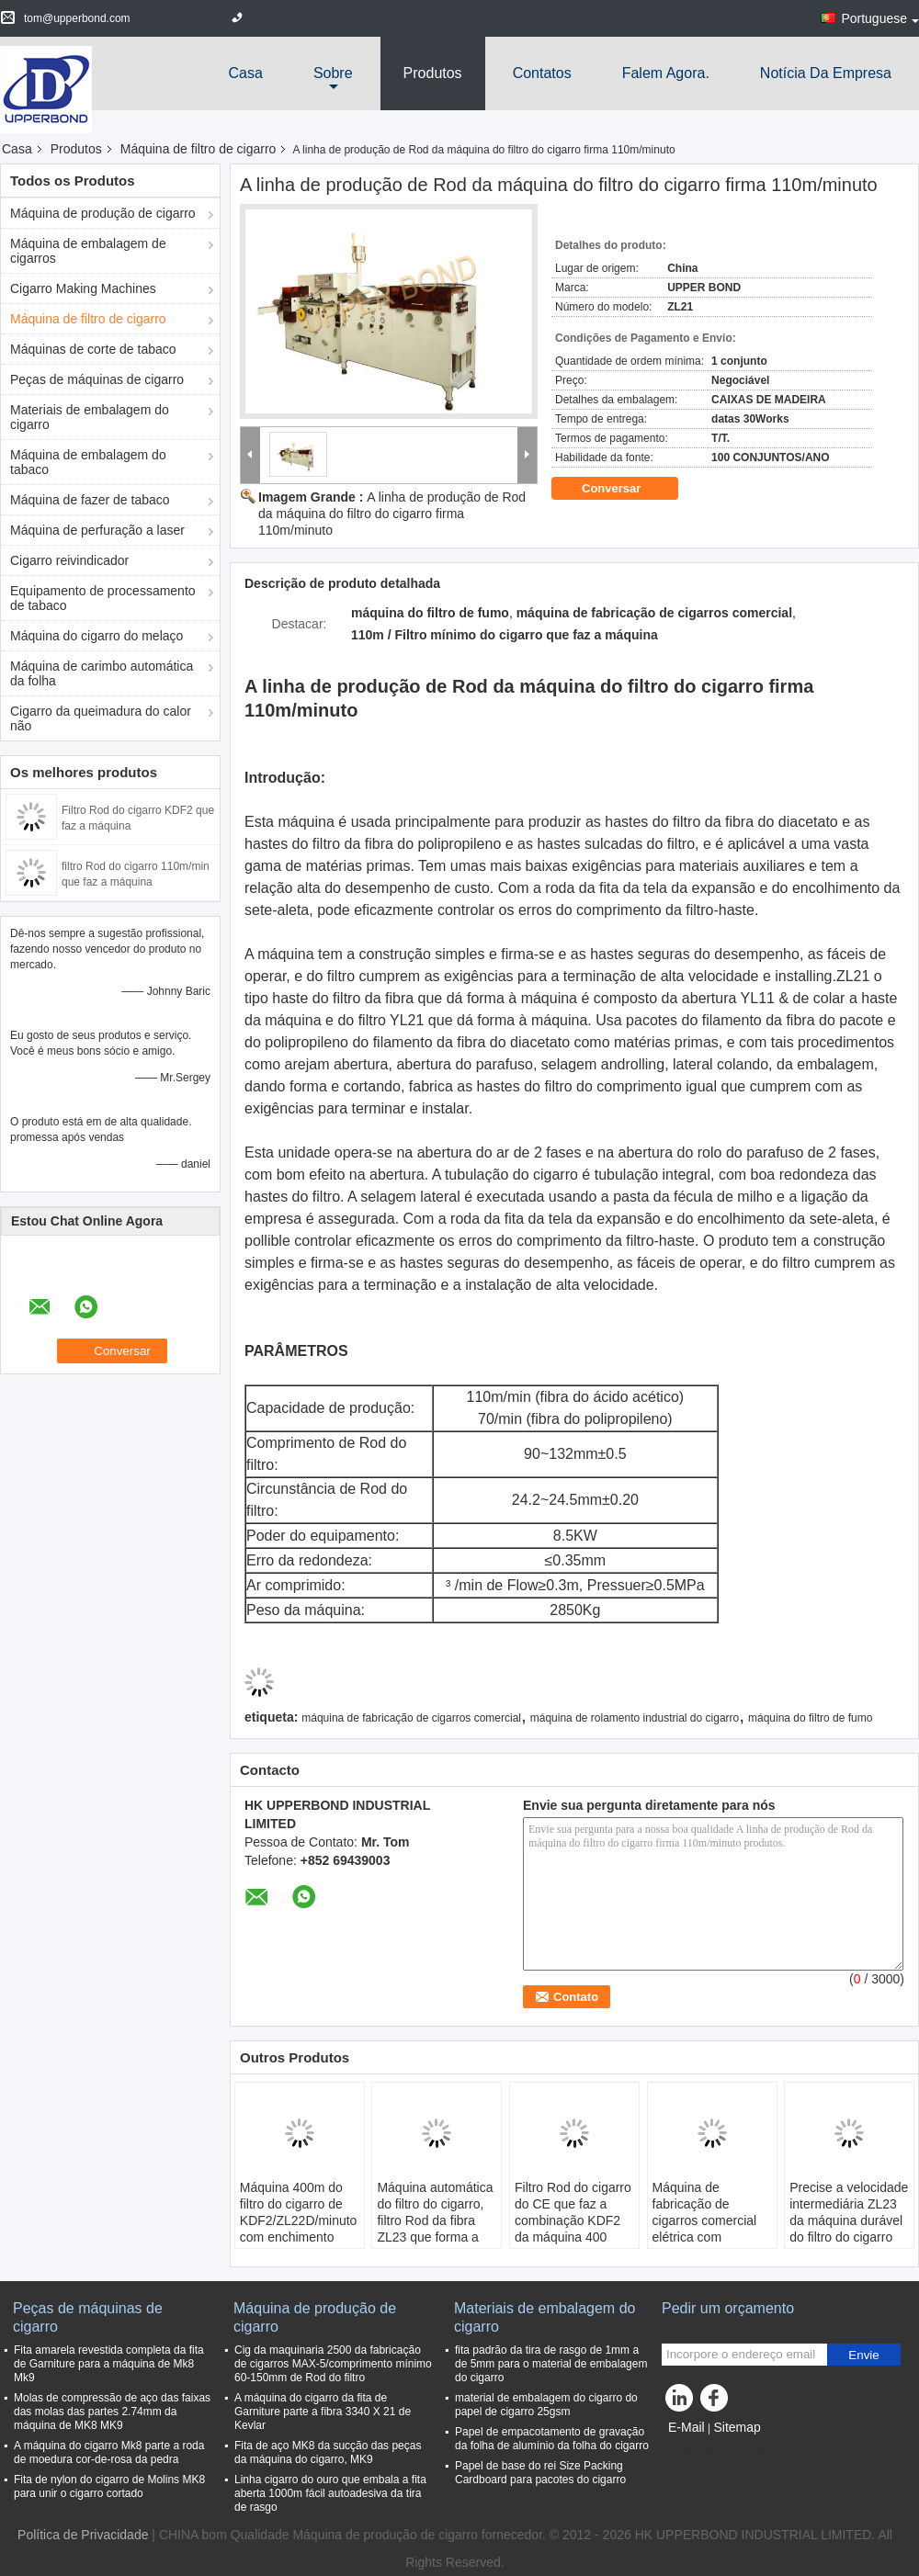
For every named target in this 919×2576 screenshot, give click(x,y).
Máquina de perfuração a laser (97, 530)
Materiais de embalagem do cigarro (89, 417)
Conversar (624, 489)
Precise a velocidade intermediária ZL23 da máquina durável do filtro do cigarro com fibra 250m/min (848, 2220)
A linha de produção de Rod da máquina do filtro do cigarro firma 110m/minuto (392, 513)
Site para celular (714, 2450)
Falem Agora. (665, 73)
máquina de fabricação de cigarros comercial (411, 1718)
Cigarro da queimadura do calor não (100, 718)
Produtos (432, 73)
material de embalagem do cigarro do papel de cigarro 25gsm (546, 2404)
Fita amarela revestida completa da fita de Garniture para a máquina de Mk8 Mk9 (109, 2364)
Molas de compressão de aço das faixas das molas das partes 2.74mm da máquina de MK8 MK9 (112, 2411)
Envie (863, 2355)
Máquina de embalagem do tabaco (88, 462)
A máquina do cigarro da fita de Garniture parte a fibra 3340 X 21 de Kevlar (322, 2411)
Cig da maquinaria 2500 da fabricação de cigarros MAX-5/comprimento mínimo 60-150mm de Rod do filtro (333, 2364)
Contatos (542, 73)
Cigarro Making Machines (83, 288)
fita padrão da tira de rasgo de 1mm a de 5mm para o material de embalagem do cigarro (551, 2364)
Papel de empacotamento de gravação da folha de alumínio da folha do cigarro (552, 2438)
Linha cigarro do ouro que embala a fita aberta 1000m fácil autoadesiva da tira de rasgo (330, 2493)
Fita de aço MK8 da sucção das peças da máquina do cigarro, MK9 (327, 2452)
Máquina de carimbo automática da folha (101, 673)
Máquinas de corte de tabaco (93, 349)
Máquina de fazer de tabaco (90, 499)
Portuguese (880, 18)
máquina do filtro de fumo (810, 1718)
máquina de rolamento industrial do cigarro (634, 1718)
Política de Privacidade (82, 2534)
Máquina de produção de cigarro (103, 213)
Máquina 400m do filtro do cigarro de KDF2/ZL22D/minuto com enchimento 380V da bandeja (298, 2220)
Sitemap (736, 2427)
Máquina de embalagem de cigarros (88, 251)
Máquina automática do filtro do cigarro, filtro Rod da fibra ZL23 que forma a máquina (435, 2220)
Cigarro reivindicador (69, 560)
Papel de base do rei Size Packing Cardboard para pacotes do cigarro (540, 2472)
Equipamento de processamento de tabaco (103, 598)
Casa (246, 73)
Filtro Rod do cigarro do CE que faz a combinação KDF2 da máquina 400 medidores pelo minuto (573, 2228)
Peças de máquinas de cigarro (97, 379)
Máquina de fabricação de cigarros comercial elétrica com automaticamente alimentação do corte (712, 2228)
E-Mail (686, 2427)
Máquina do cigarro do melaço (96, 635)
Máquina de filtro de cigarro (198, 148)
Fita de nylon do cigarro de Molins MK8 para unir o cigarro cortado (109, 2486)
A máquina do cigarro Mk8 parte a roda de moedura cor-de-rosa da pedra (109, 2452)
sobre (333, 73)
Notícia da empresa (825, 73)
